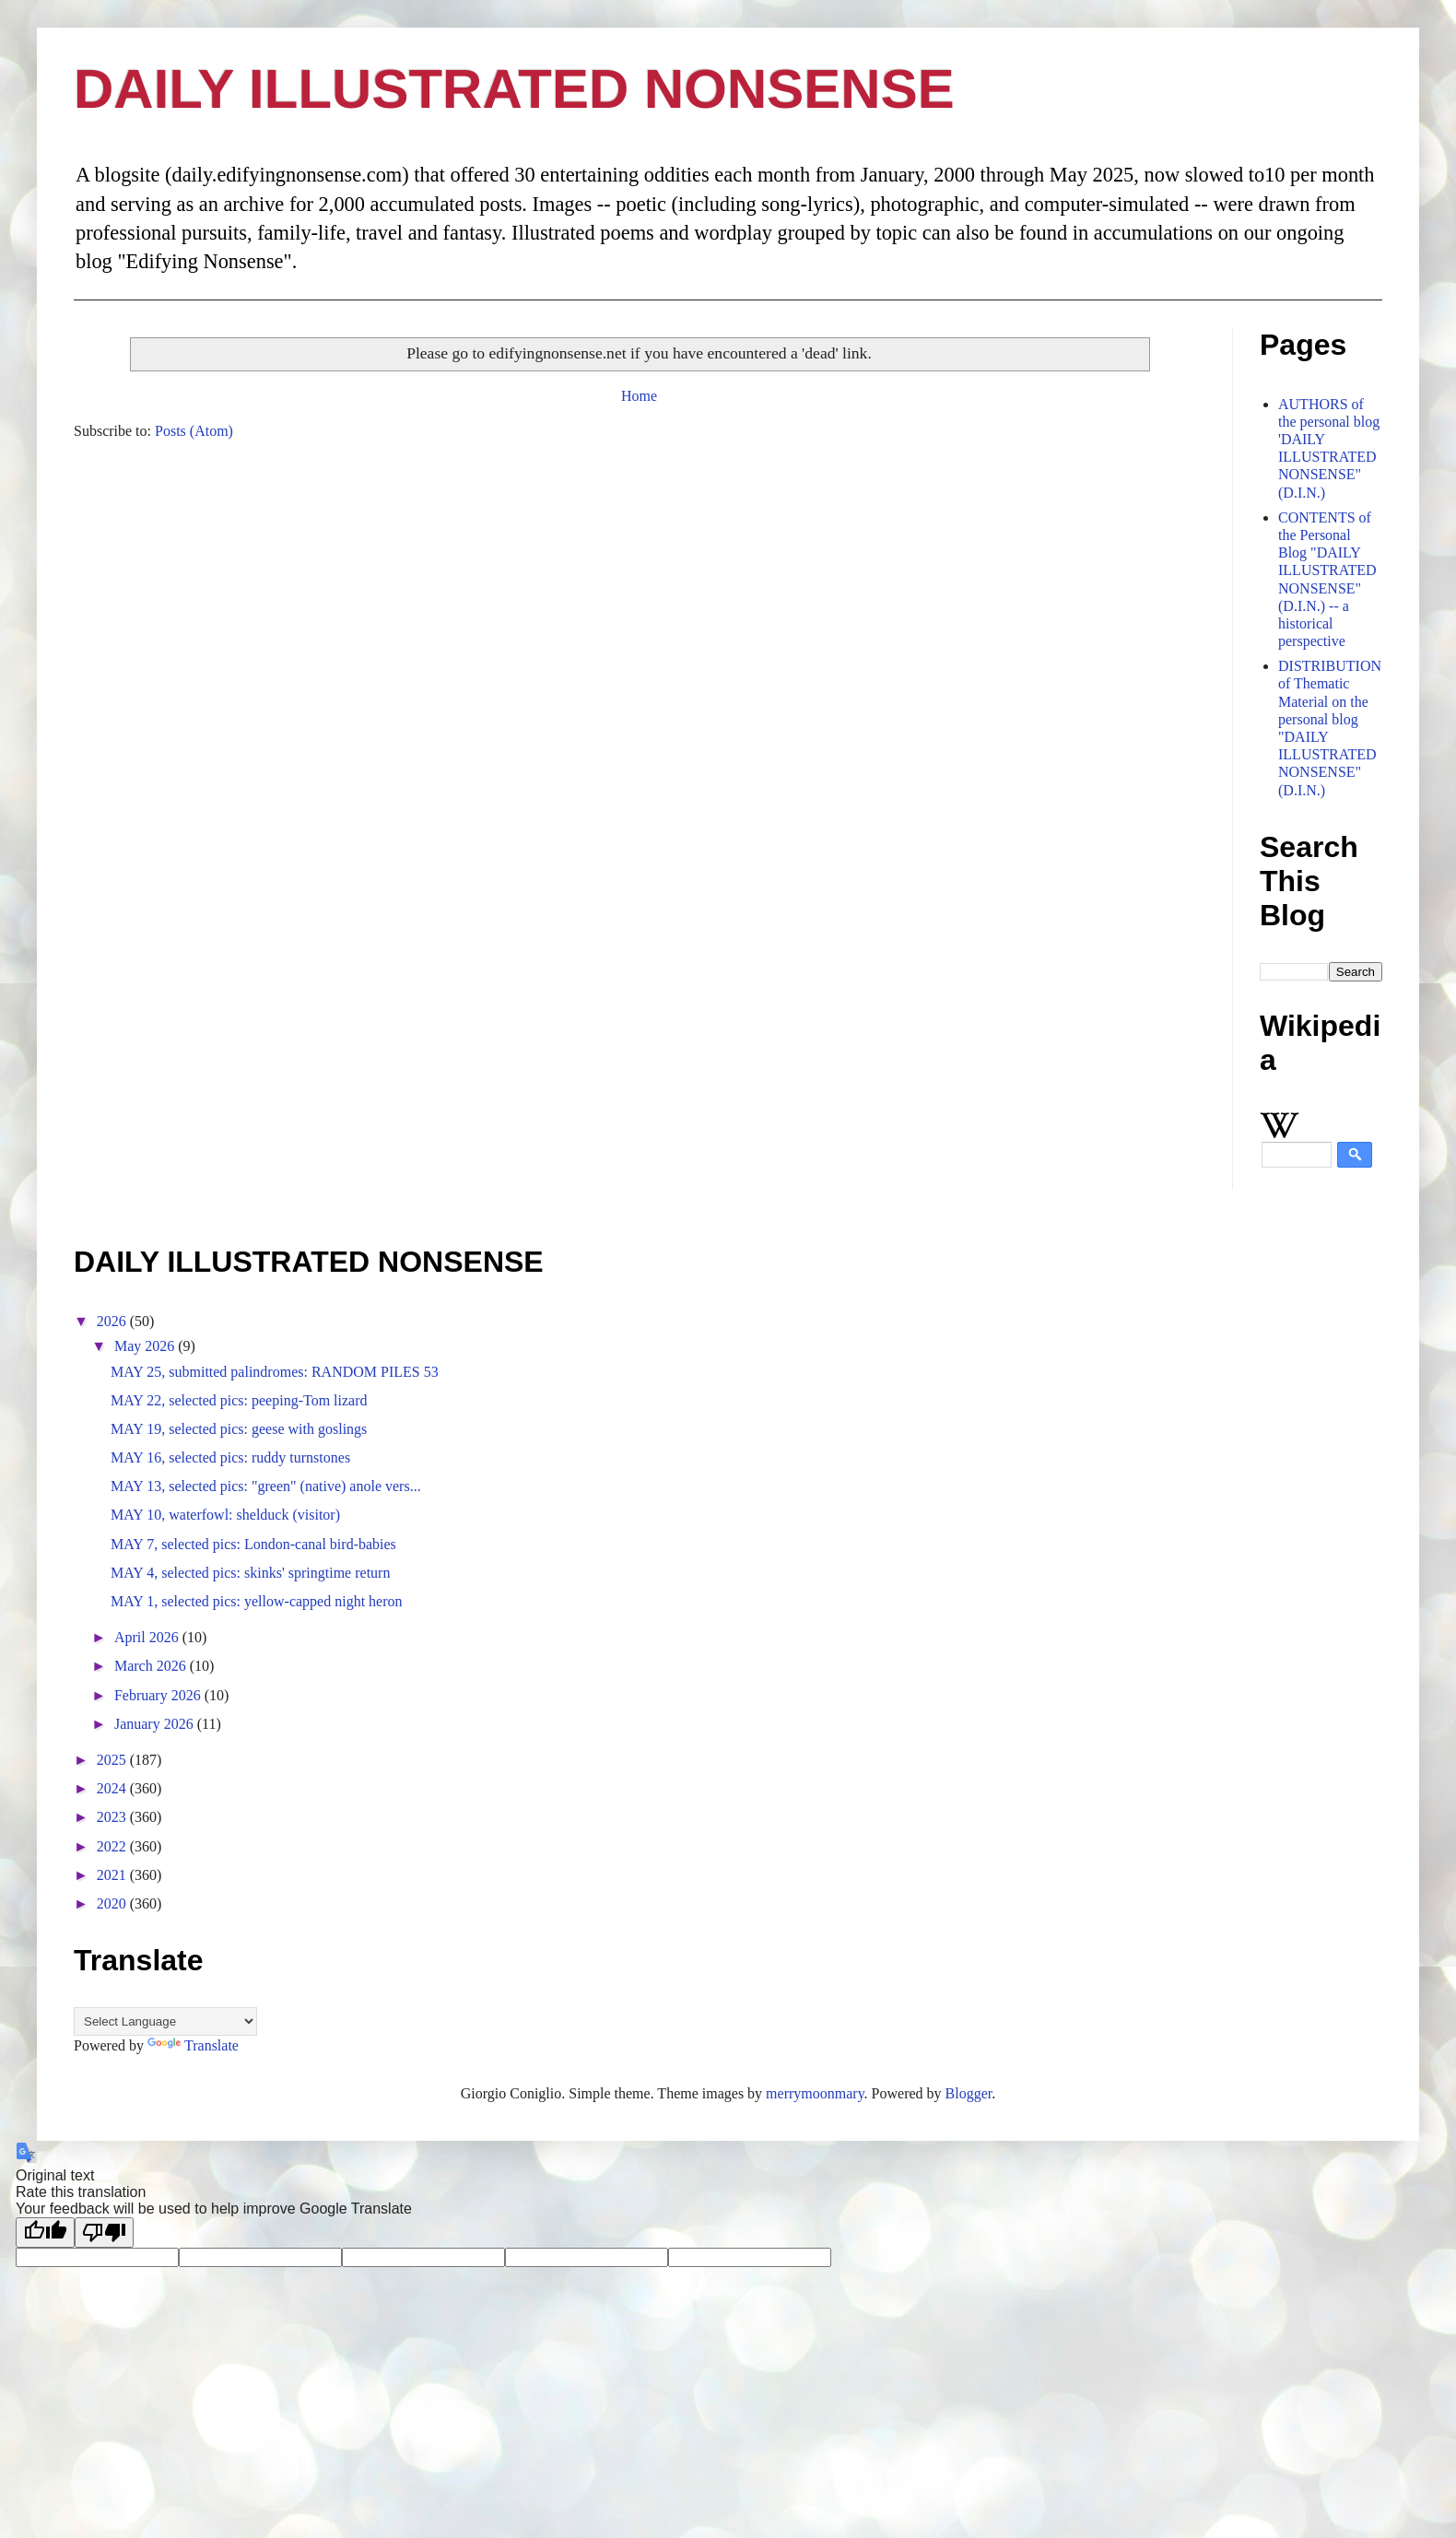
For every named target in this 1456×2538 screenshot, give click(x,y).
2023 (113, 1817)
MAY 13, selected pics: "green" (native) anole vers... (266, 1486)
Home (639, 396)
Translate (193, 2045)
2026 (113, 1321)
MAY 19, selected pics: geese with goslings (239, 1429)
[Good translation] (45, 2232)
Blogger (968, 2093)
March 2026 (152, 1666)
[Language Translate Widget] (165, 2021)
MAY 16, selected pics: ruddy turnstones (230, 1457)
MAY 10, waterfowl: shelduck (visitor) (225, 1514)
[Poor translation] (104, 2232)
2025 (113, 1760)
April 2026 (148, 1637)
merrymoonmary (814, 2093)
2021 (113, 1875)
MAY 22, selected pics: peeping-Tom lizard (239, 1400)
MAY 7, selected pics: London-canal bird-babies (253, 1544)
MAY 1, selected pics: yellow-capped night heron (257, 1601)
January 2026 (155, 1724)
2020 (113, 1903)
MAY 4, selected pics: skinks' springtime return (250, 1572)
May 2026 (146, 1346)
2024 (113, 1788)
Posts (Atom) (194, 431)
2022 (113, 1846)
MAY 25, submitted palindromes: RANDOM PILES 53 (275, 1372)
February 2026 (159, 1695)
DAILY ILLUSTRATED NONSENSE (514, 89)
